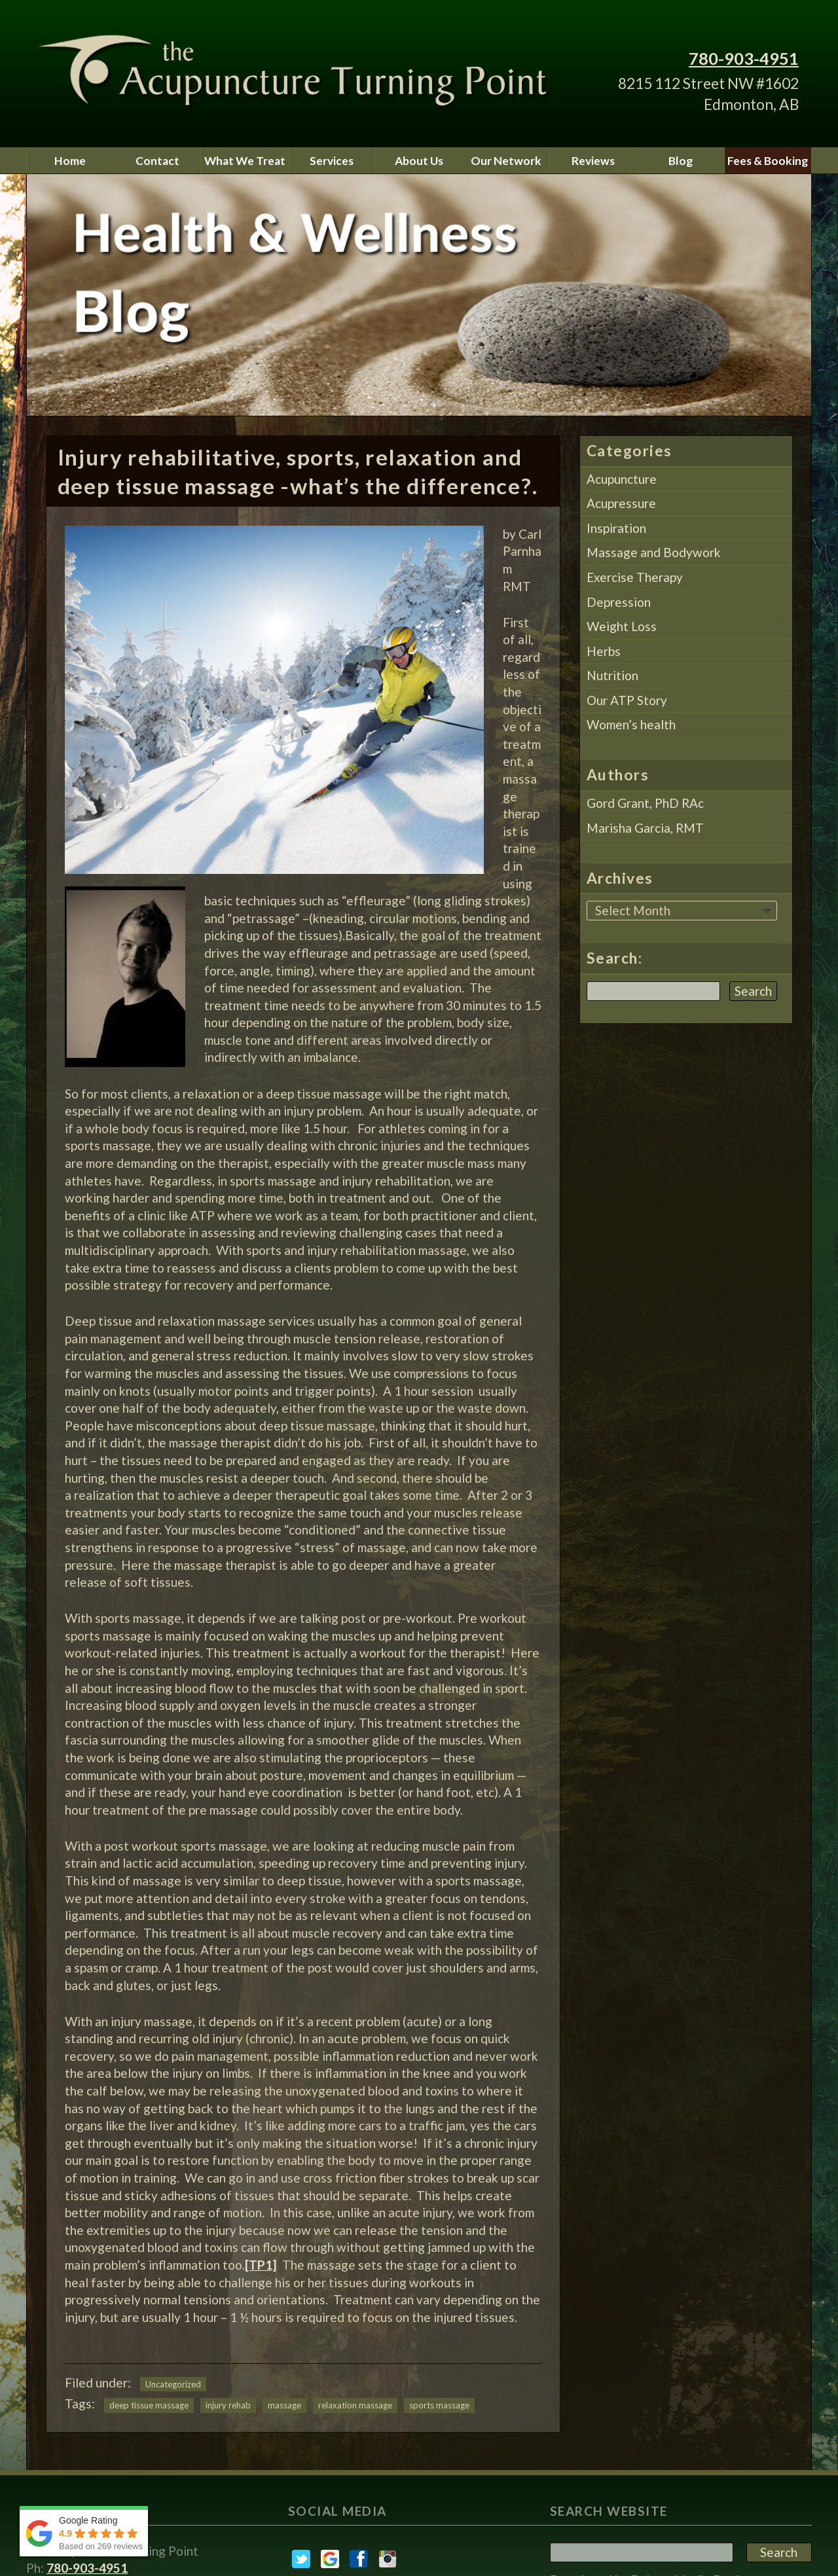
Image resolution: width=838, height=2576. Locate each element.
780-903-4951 (744, 58)
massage (284, 2405)
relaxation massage (355, 2405)
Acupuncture (622, 478)
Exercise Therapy (635, 577)
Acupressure (621, 503)
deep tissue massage (149, 2405)
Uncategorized (173, 2384)
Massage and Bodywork (654, 552)
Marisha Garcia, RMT (645, 827)
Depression (619, 601)
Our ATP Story (627, 700)
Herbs (604, 651)
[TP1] (261, 2264)
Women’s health (631, 724)
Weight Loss (622, 626)
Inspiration (616, 527)
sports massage (439, 2405)
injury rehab (228, 2405)
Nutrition (612, 675)
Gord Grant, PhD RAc (645, 802)
